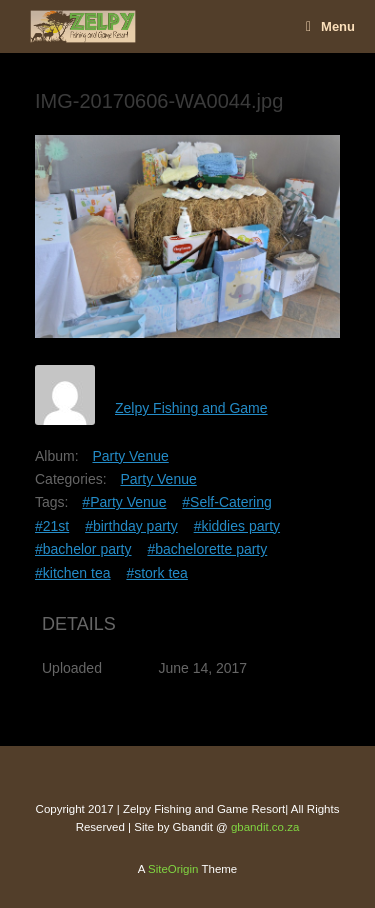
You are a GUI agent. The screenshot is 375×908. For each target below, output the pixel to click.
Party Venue (130, 456)
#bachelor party (83, 549)
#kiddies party (237, 526)
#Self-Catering (227, 502)
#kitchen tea (73, 573)
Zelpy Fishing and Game (191, 408)
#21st (52, 526)
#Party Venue (124, 502)
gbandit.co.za (265, 827)
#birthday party (131, 526)
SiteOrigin (173, 869)
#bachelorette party (207, 549)
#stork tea (156, 573)
